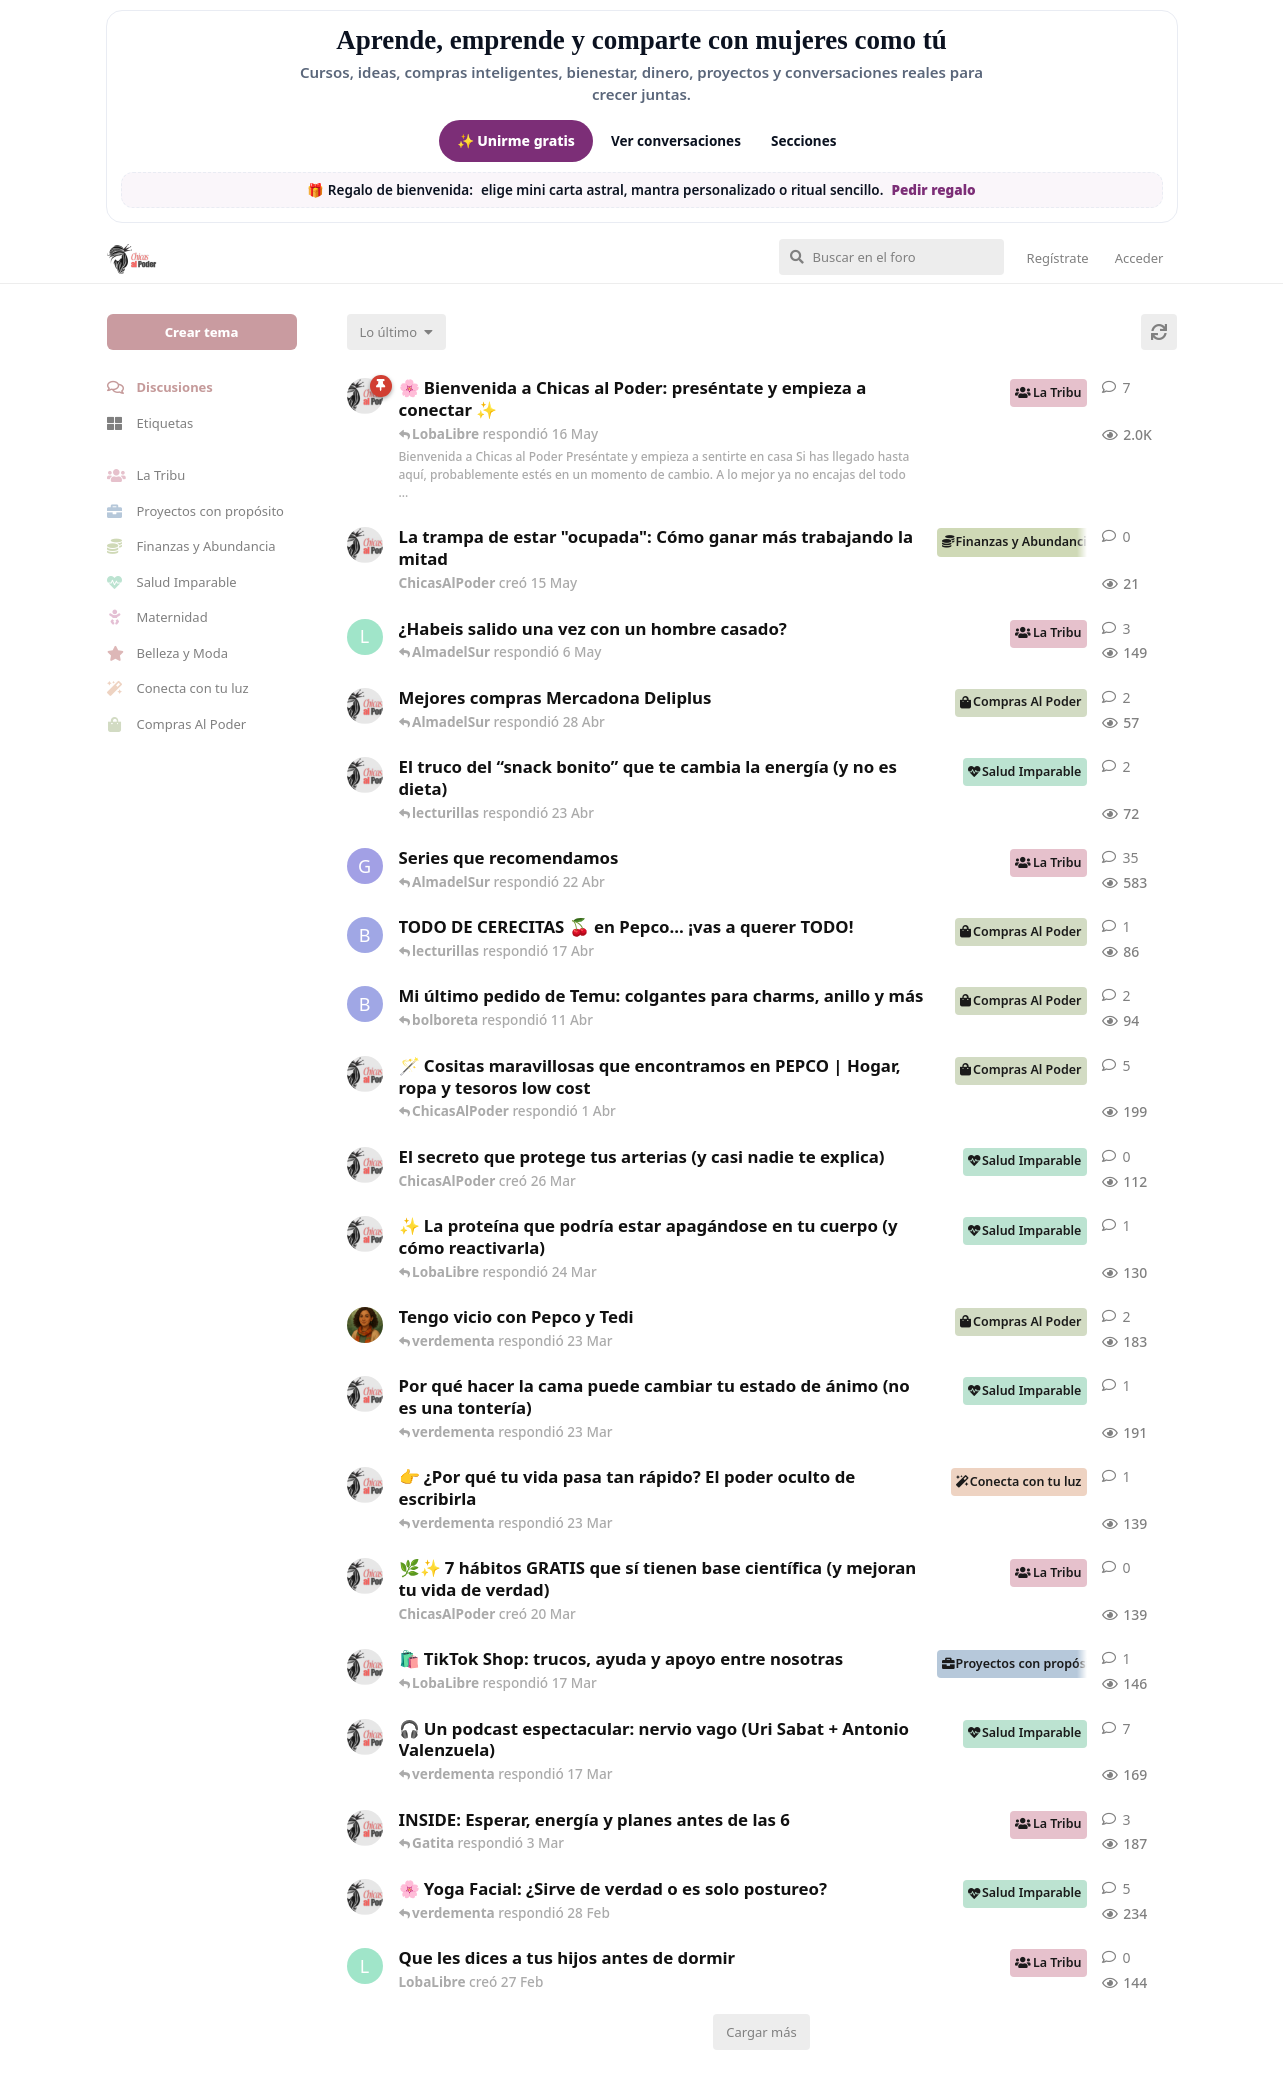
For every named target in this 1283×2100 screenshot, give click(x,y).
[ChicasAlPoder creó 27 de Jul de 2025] (365, 1897)
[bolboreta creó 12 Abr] (365, 935)
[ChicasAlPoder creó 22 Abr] (365, 775)
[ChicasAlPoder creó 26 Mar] (365, 1165)
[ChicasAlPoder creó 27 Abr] (365, 706)
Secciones (804, 141)
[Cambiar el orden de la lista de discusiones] (397, 332)
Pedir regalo (933, 190)
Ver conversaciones (676, 141)
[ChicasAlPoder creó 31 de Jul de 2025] (365, 1074)
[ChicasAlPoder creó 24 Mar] (365, 1234)
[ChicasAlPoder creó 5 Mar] (365, 1737)
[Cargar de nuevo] (1159, 332)
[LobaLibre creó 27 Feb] (365, 1966)
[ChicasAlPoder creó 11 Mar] (365, 1667)
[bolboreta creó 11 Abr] (365, 1004)
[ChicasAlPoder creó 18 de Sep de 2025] (365, 396)
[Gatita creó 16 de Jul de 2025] (365, 866)
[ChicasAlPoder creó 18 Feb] (365, 1394)
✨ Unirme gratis (516, 140)
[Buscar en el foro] (891, 257)
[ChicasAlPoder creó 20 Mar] (365, 1576)
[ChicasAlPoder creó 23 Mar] (365, 1485)
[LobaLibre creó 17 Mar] (365, 637)
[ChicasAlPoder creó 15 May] (365, 545)
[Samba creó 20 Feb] (365, 1325)
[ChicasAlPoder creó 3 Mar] (365, 1828)
